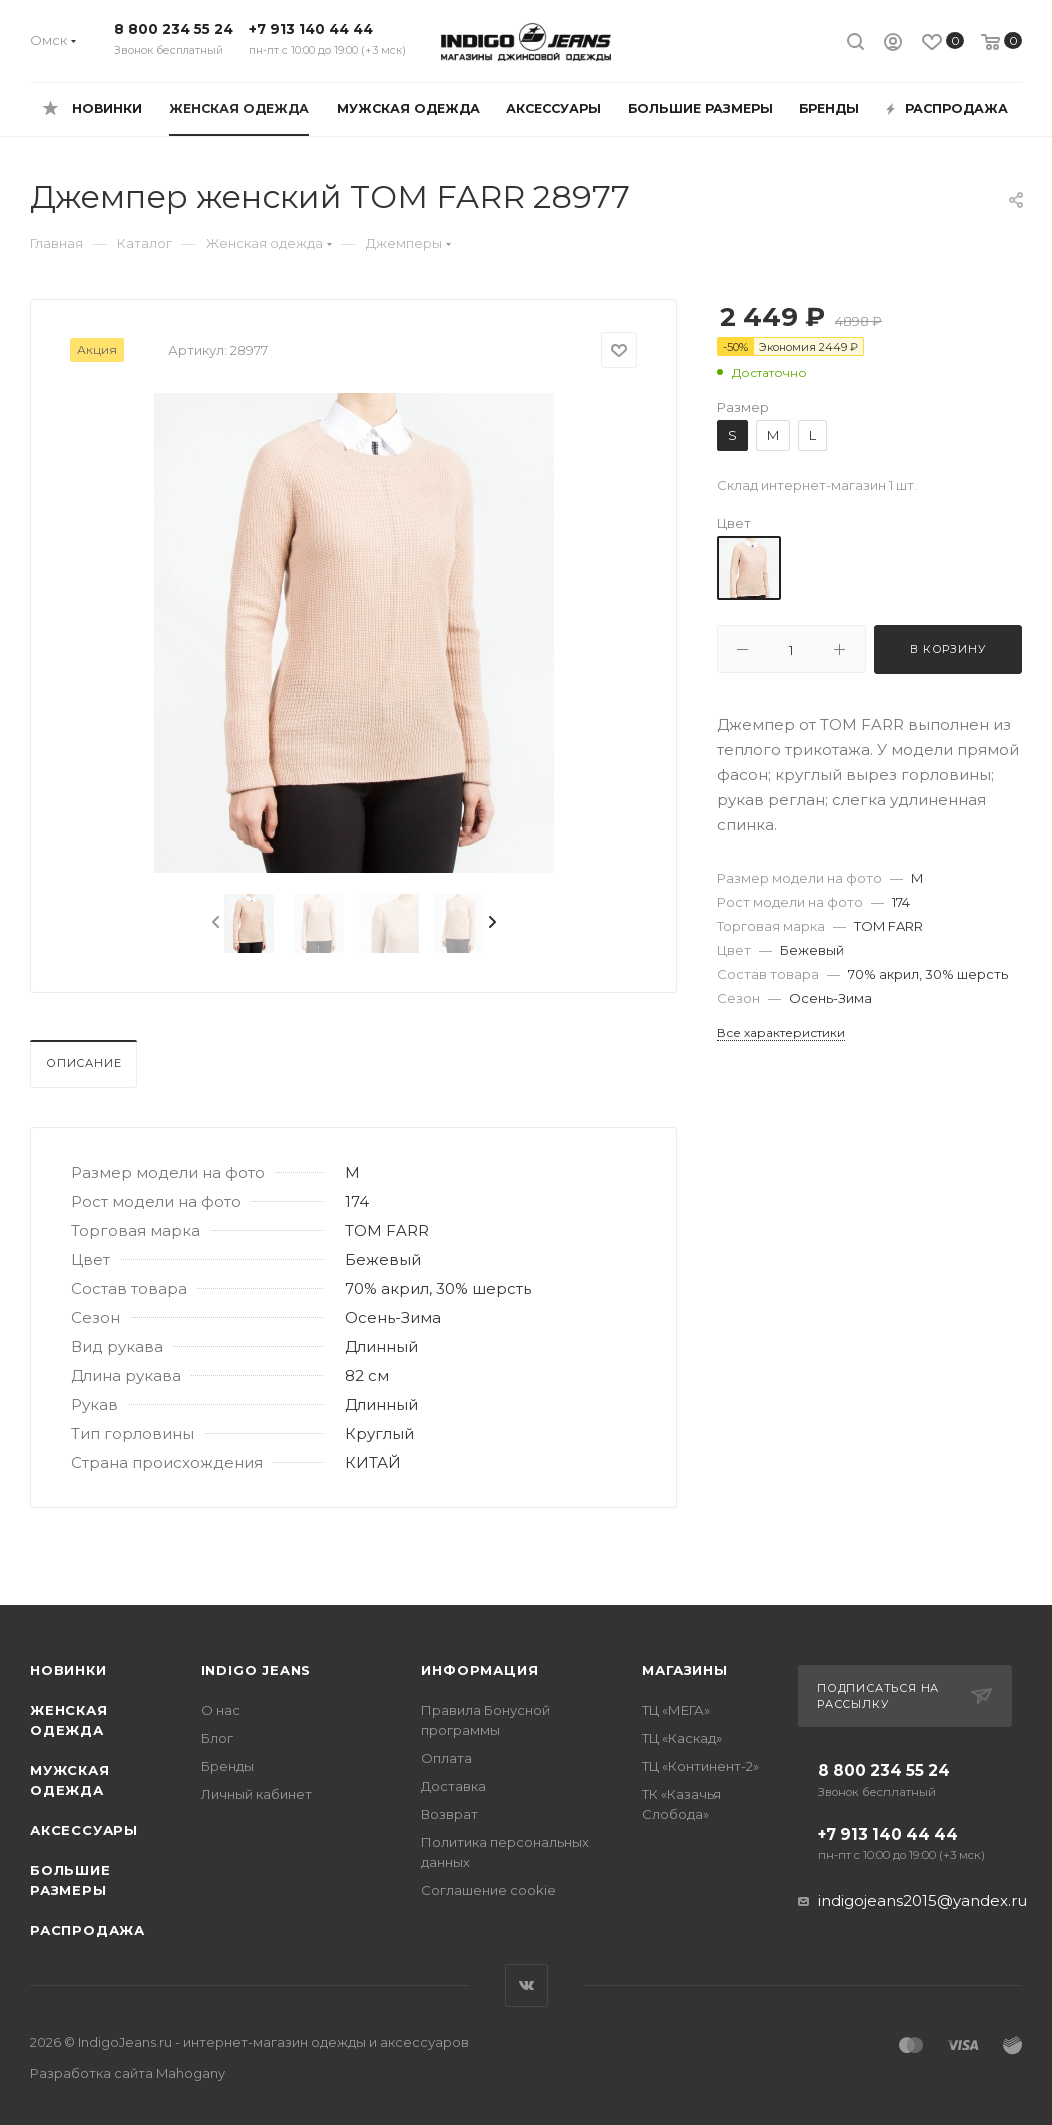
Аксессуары (84, 1830)
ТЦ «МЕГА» (676, 1710)
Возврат (449, 1814)
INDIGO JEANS (256, 1670)
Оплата (446, 1758)
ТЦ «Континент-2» (700, 1766)
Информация (479, 1670)
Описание (83, 1063)
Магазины (684, 1670)
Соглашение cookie (488, 1890)
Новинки (68, 1670)
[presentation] (214, 923)
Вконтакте (526, 1985)
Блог (217, 1738)
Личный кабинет (256, 1794)
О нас (220, 1710)
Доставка (453, 1786)
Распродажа (87, 1930)
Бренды (227, 1766)
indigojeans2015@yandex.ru (922, 1900)
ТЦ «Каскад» (682, 1738)
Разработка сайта (127, 2073)
